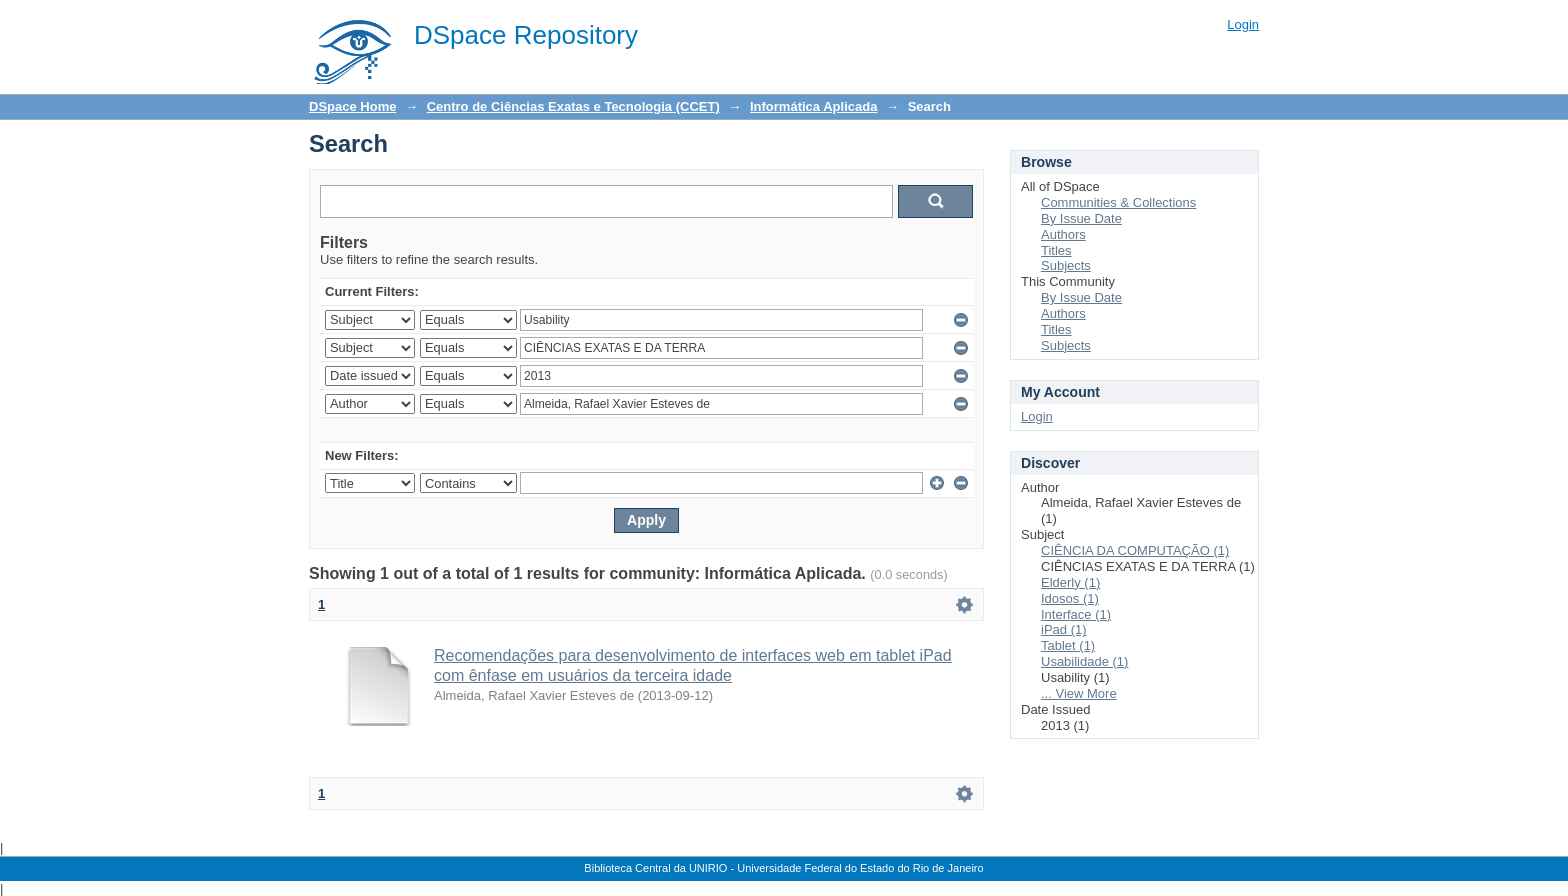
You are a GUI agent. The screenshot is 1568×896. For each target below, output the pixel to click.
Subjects (1066, 265)
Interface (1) (1076, 614)
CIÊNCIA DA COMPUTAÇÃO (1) (1135, 550)
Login (1243, 24)
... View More (1079, 693)
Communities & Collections (1118, 202)
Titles (1056, 250)
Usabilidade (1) (1084, 661)
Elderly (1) (1070, 582)
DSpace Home (352, 106)
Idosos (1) (1070, 598)
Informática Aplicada (813, 106)
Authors (1063, 234)
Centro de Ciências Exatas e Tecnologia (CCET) (573, 106)
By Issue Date (1081, 218)
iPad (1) (1064, 629)
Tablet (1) (1068, 645)
